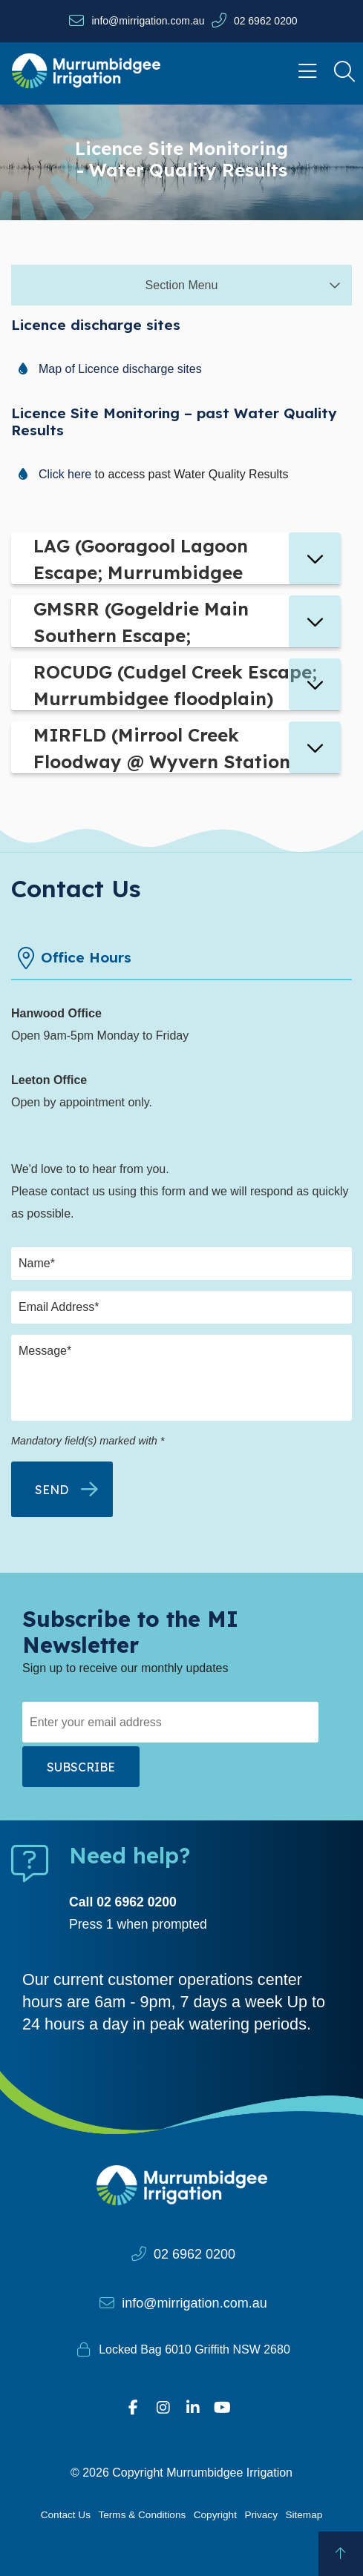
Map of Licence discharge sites (120, 369)
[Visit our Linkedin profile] (193, 2408)
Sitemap (303, 2514)
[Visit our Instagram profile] (163, 2408)
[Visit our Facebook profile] (133, 2408)
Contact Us (66, 2514)
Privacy (261, 2514)
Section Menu (181, 285)
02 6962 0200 (266, 21)
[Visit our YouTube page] (223, 2408)
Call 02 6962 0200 (123, 1902)
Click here (65, 474)
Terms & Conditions (142, 2514)
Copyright (215, 2514)
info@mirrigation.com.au (147, 21)
